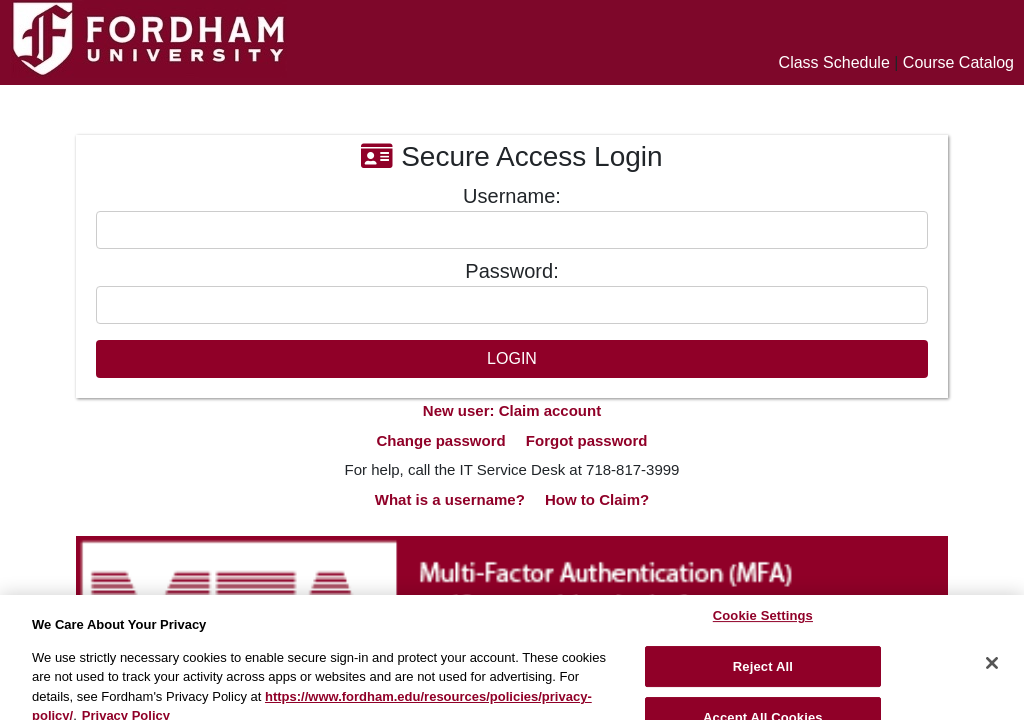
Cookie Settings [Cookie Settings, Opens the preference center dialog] (763, 624)
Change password (440, 440)
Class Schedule (834, 62)
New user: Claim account (512, 410)
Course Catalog (958, 62)
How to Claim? (597, 499)
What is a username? (450, 499)
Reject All (763, 675)
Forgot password (587, 440)
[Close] (992, 672)
